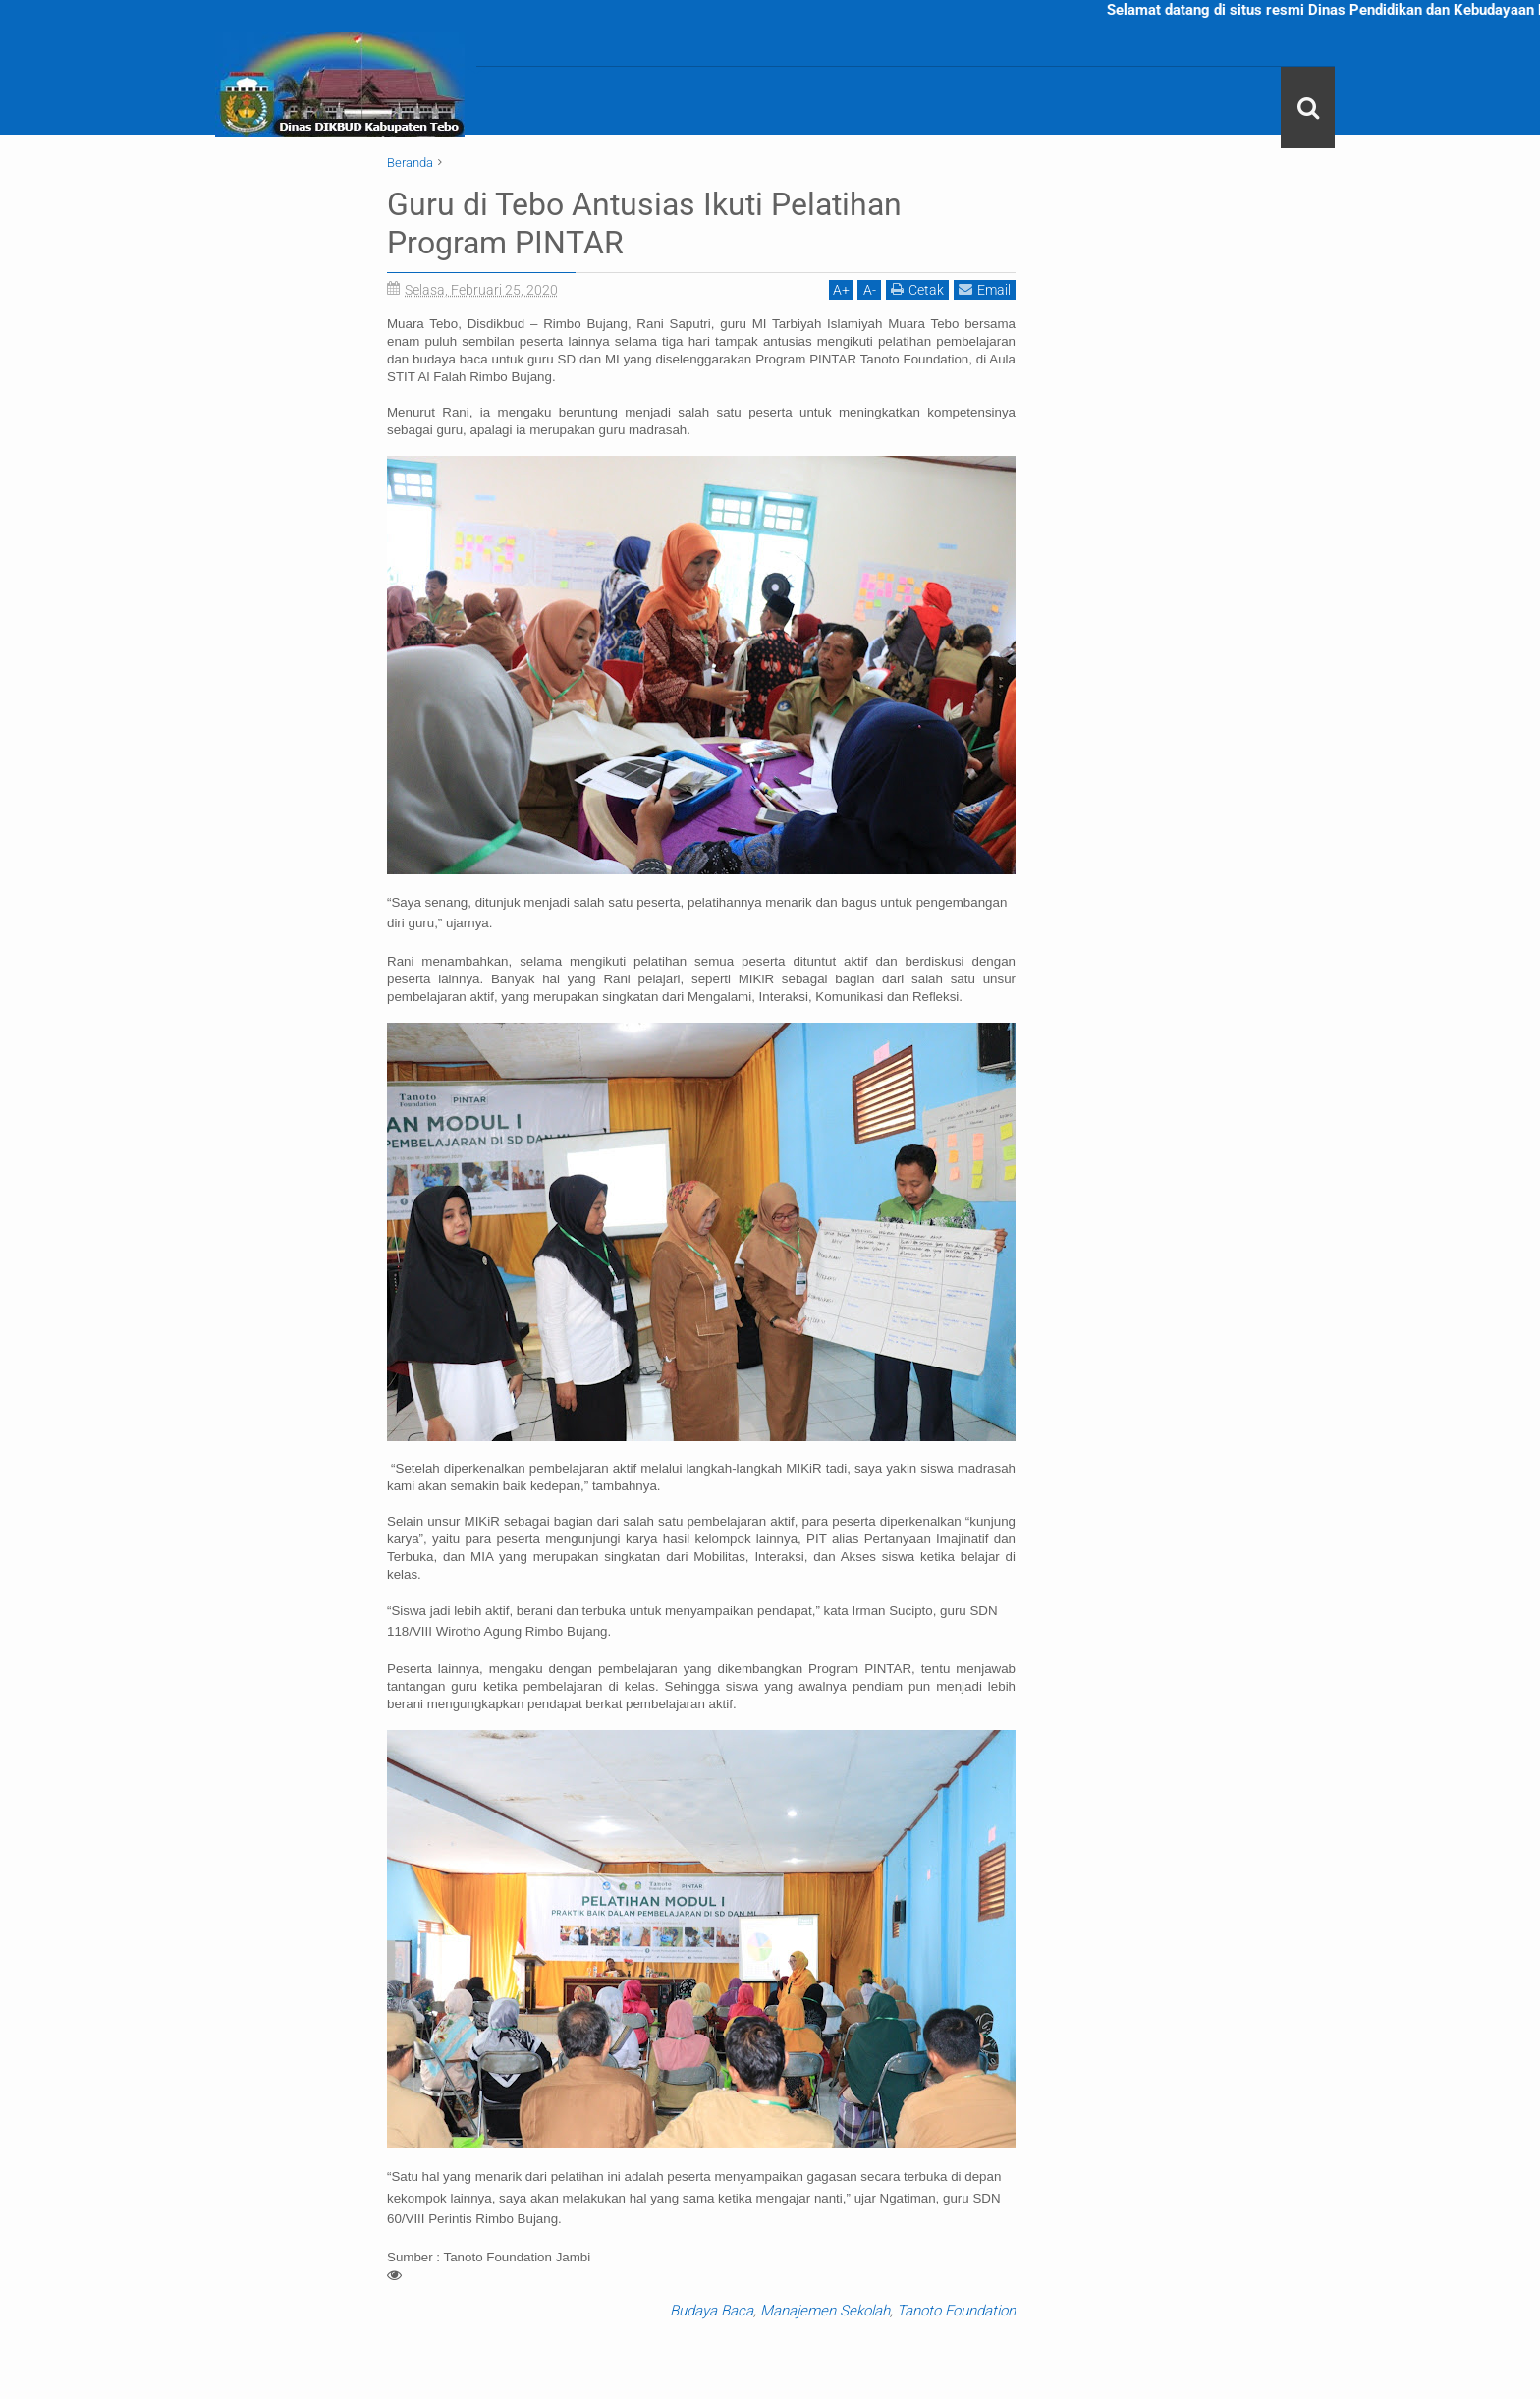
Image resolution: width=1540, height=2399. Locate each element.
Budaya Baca (711, 2309)
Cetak (917, 288)
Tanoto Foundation (956, 2309)
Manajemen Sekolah (825, 2309)
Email (985, 288)
